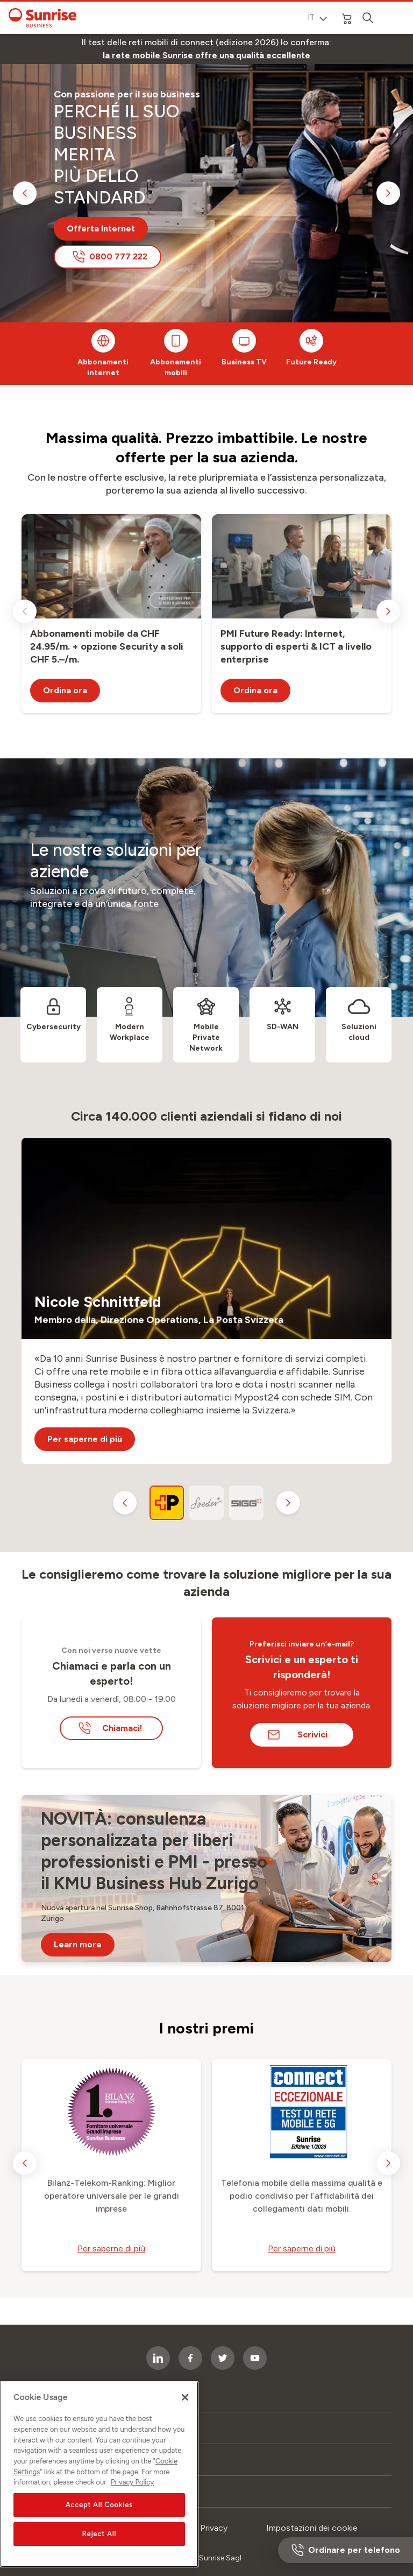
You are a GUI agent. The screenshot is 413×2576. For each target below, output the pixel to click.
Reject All (99, 2546)
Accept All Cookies (99, 2517)
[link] (206, 55)
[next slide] (388, 193)
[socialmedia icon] (255, 2358)
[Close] (185, 2410)
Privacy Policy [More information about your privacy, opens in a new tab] (132, 2494)
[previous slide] (25, 193)
